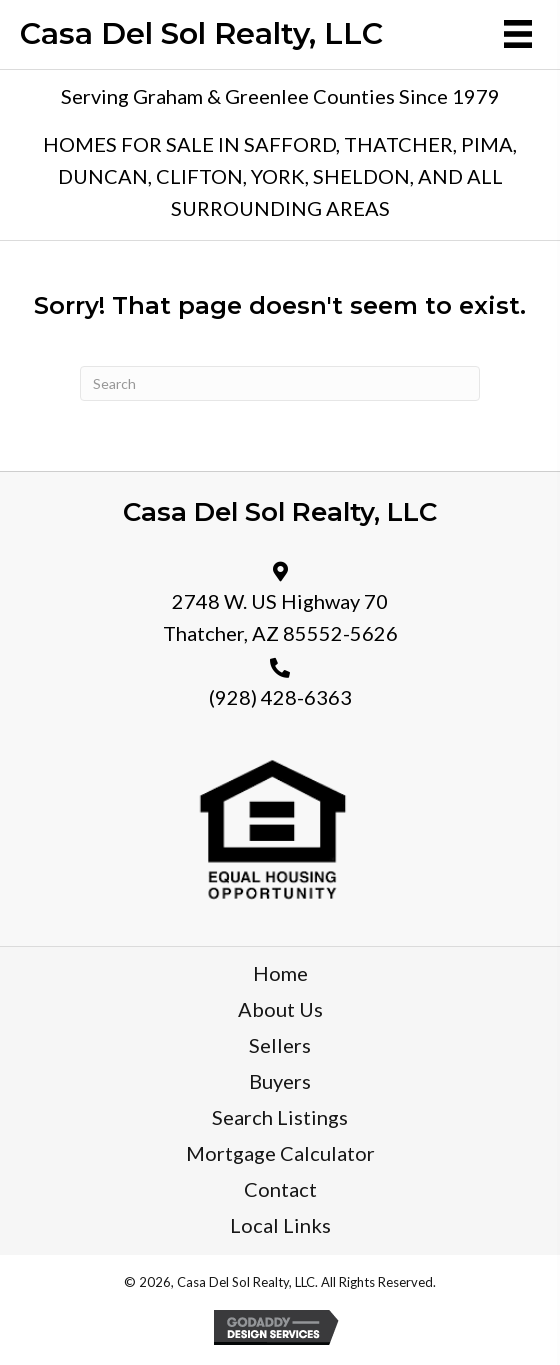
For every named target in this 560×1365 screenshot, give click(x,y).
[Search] (280, 383)
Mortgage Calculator (280, 1153)
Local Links (280, 1225)
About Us (280, 1009)
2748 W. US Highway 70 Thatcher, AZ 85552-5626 (280, 617)
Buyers (280, 1081)
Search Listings (280, 1117)
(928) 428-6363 (280, 697)
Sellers (280, 1045)
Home (280, 973)
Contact (280, 1189)
